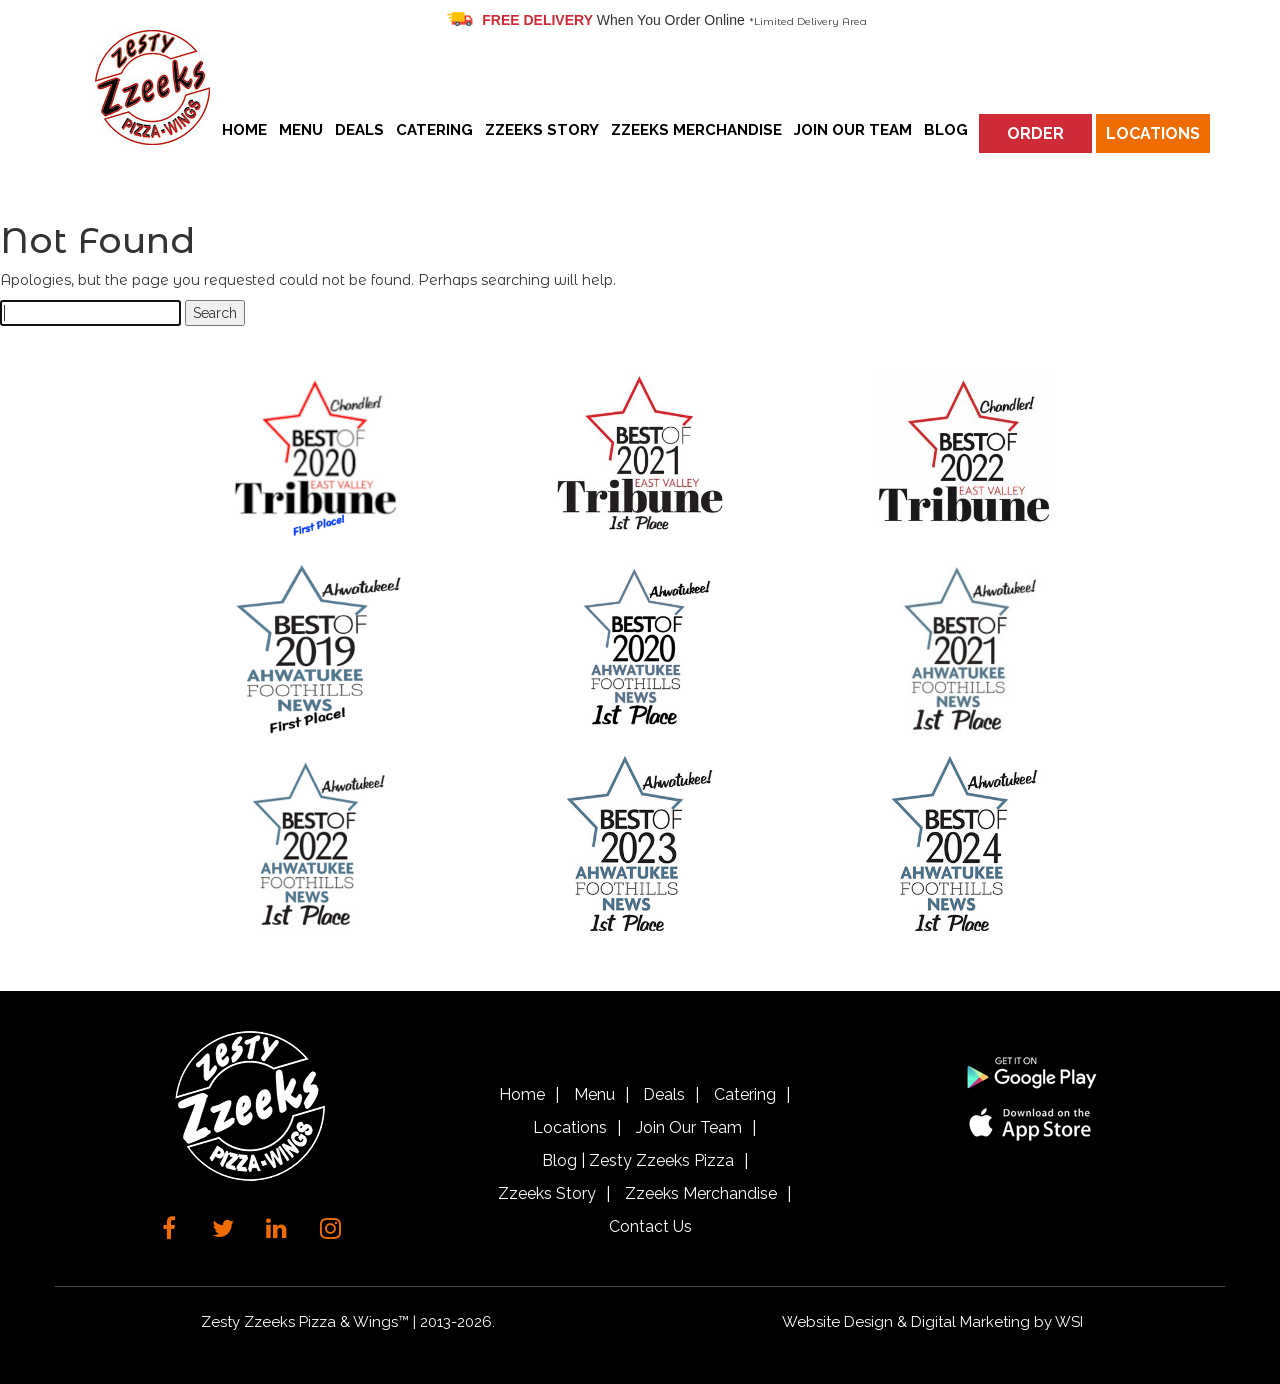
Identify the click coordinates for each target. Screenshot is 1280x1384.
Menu (301, 130)
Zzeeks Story (542, 130)
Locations (1153, 133)
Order (1035, 133)
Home (244, 130)
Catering (434, 130)
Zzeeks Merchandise (696, 130)
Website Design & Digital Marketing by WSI (932, 1322)
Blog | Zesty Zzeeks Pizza (638, 1160)
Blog (946, 130)
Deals (359, 130)
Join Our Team (853, 130)
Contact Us (650, 1226)
